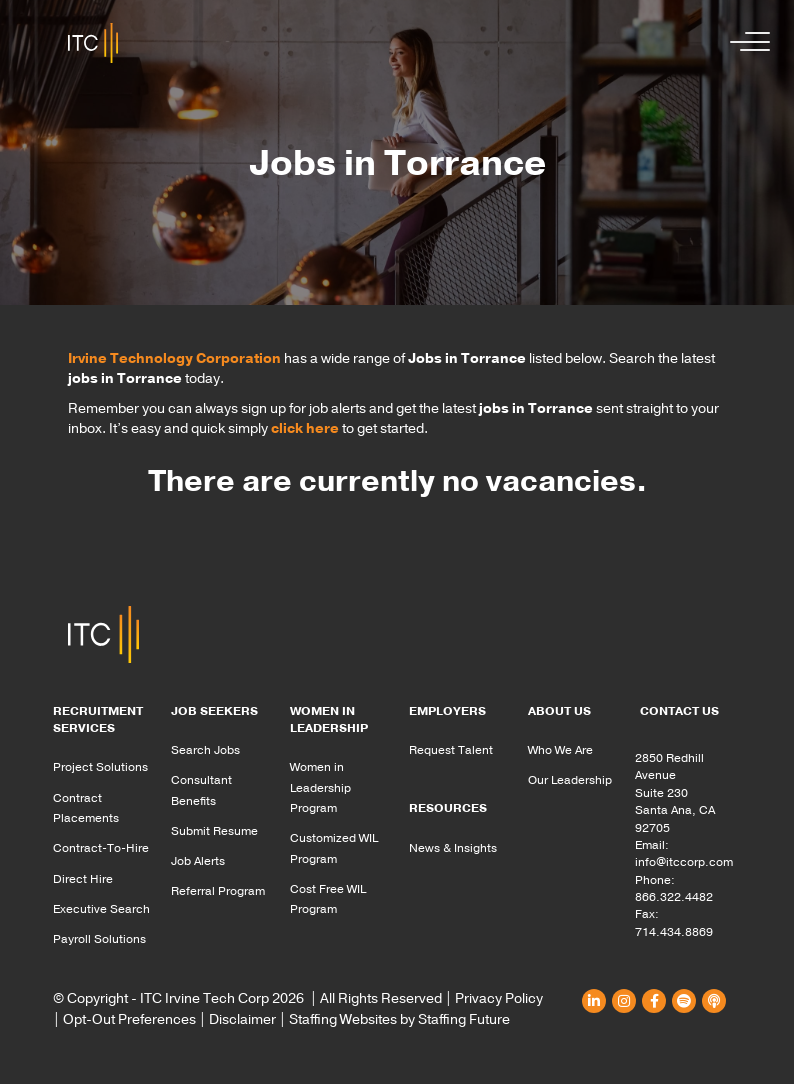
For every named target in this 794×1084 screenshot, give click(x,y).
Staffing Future (464, 1019)
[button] (745, 42)
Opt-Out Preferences (129, 1019)
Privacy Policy (499, 998)
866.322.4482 (674, 897)
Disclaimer (242, 1019)
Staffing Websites (343, 1019)
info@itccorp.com (684, 862)
